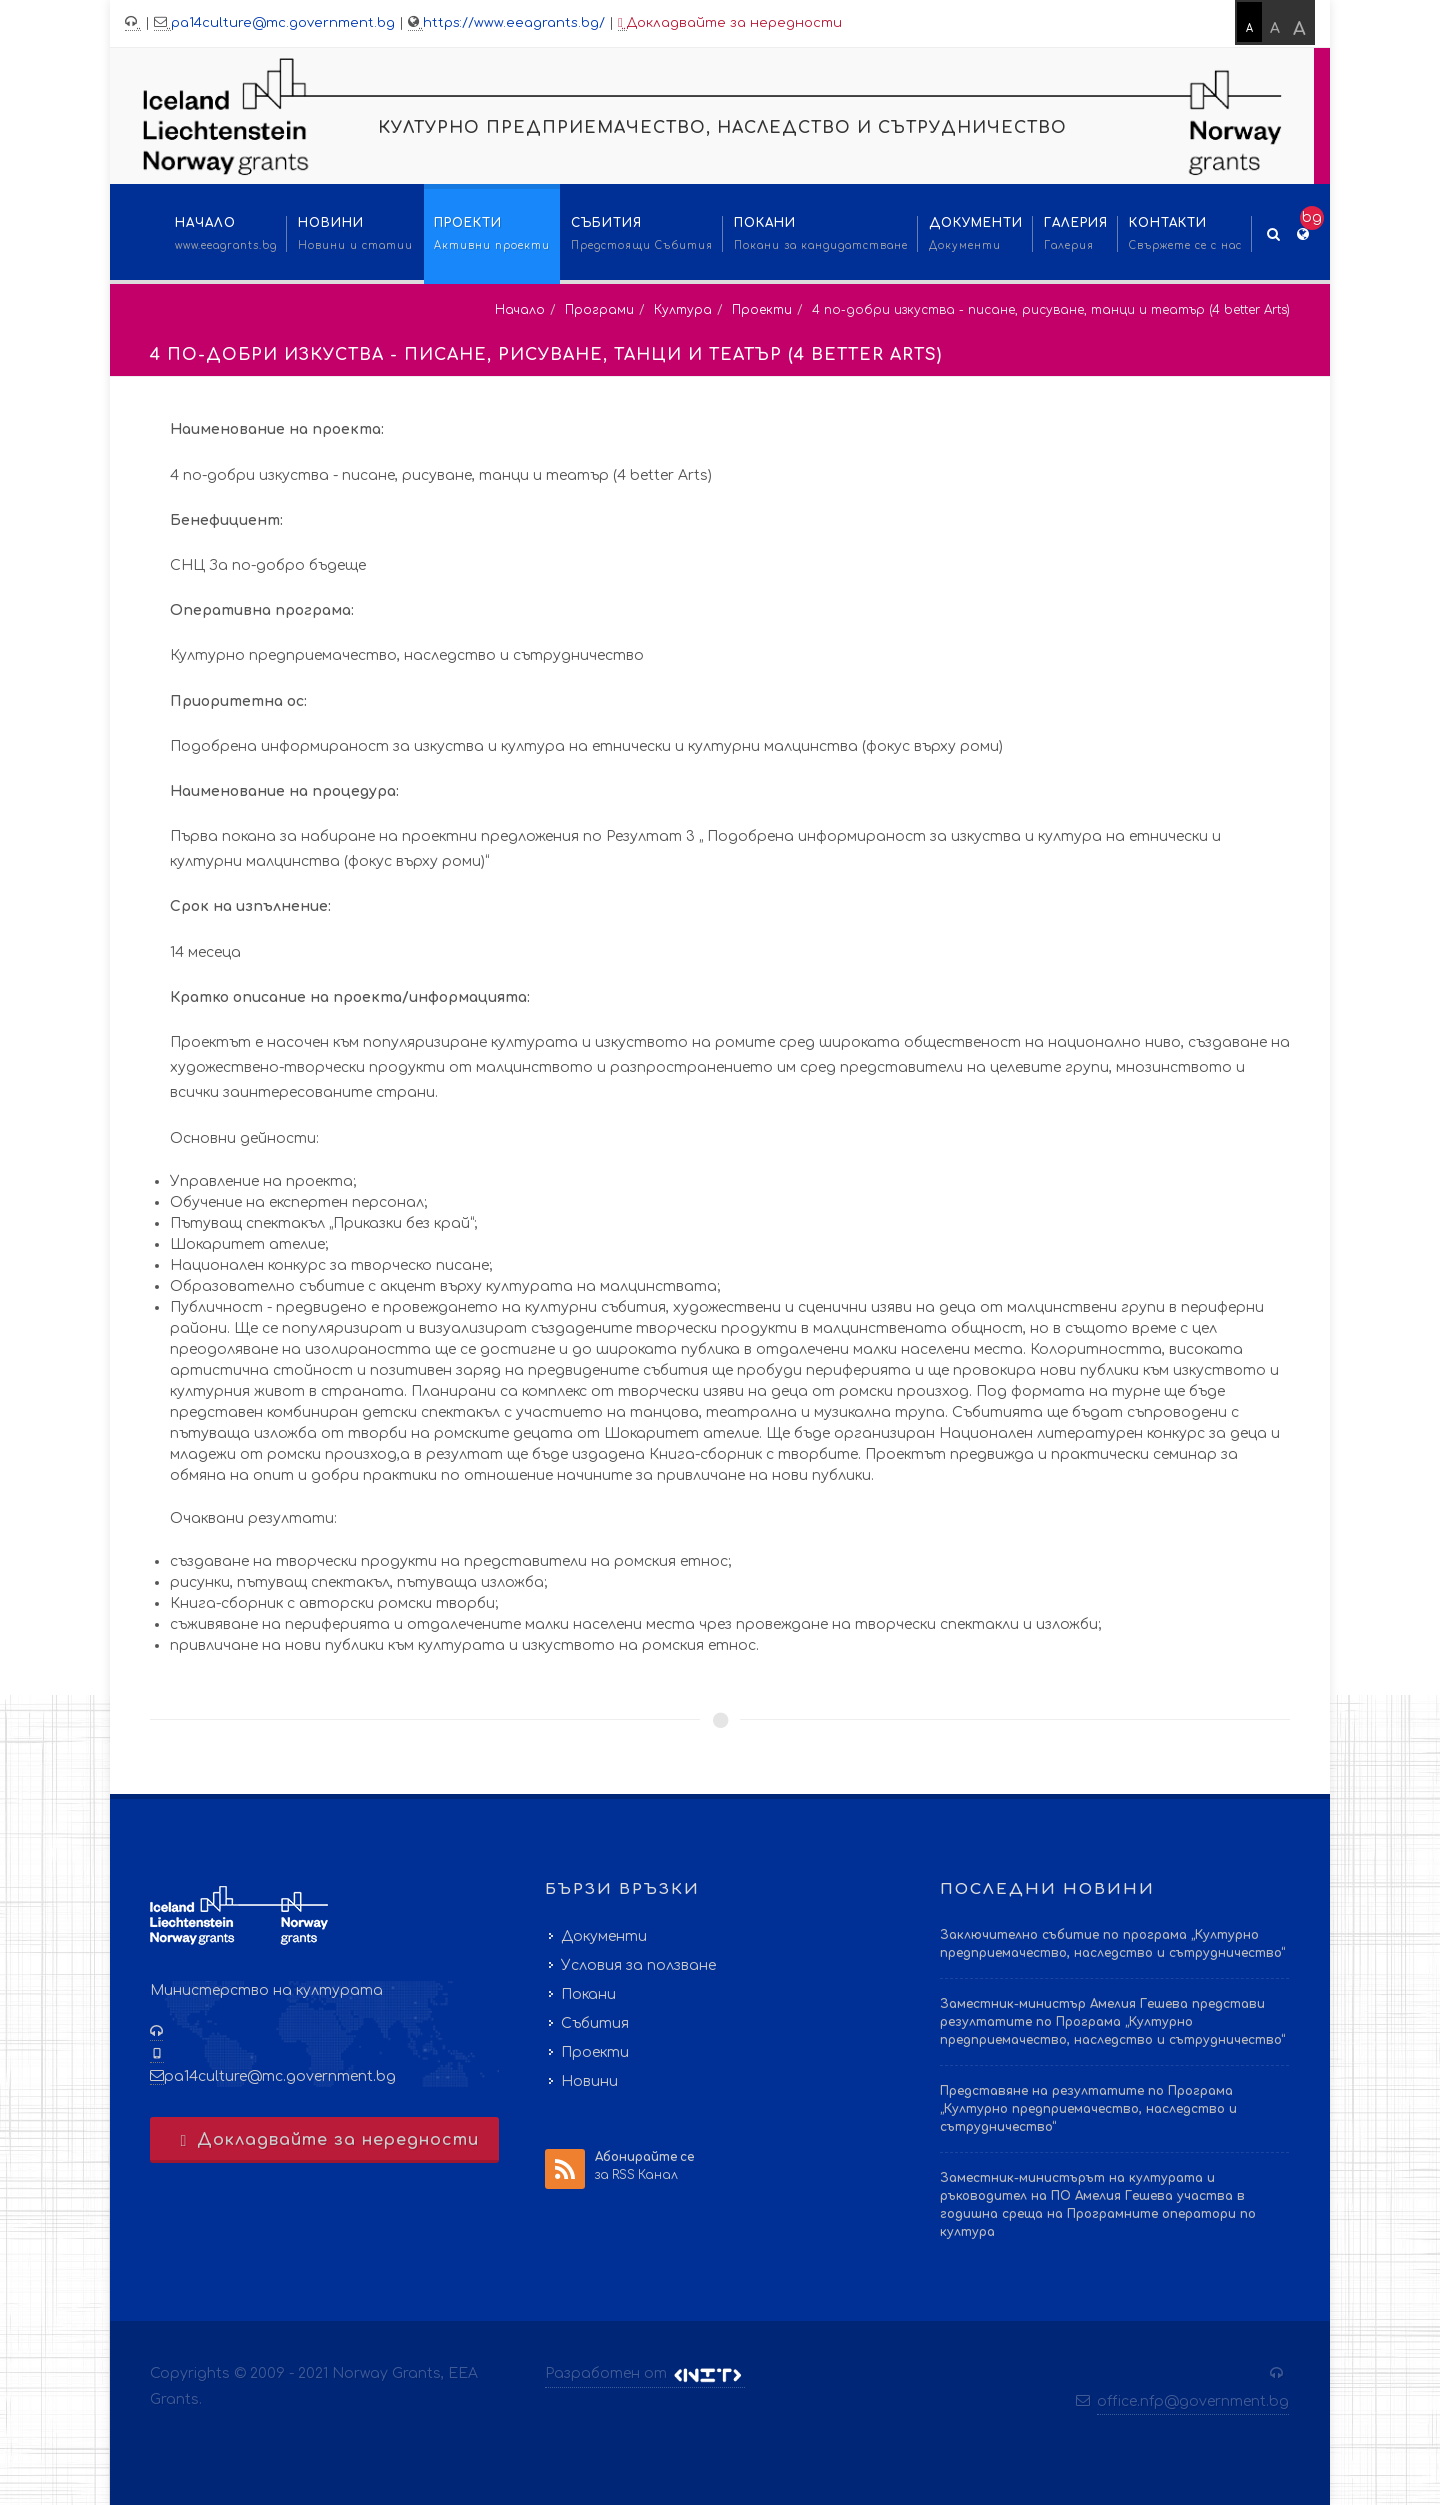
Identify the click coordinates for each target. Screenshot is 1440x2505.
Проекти (762, 310)
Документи (604, 1936)
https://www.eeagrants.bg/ (514, 23)
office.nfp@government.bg (1193, 2401)
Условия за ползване (638, 1965)
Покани (588, 1994)
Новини (589, 2081)
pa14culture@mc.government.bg (283, 23)
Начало (520, 310)
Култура (683, 310)
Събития (595, 2023)
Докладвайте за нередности (730, 23)
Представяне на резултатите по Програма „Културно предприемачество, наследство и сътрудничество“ (1088, 2109)
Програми (599, 310)
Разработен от (645, 2374)
